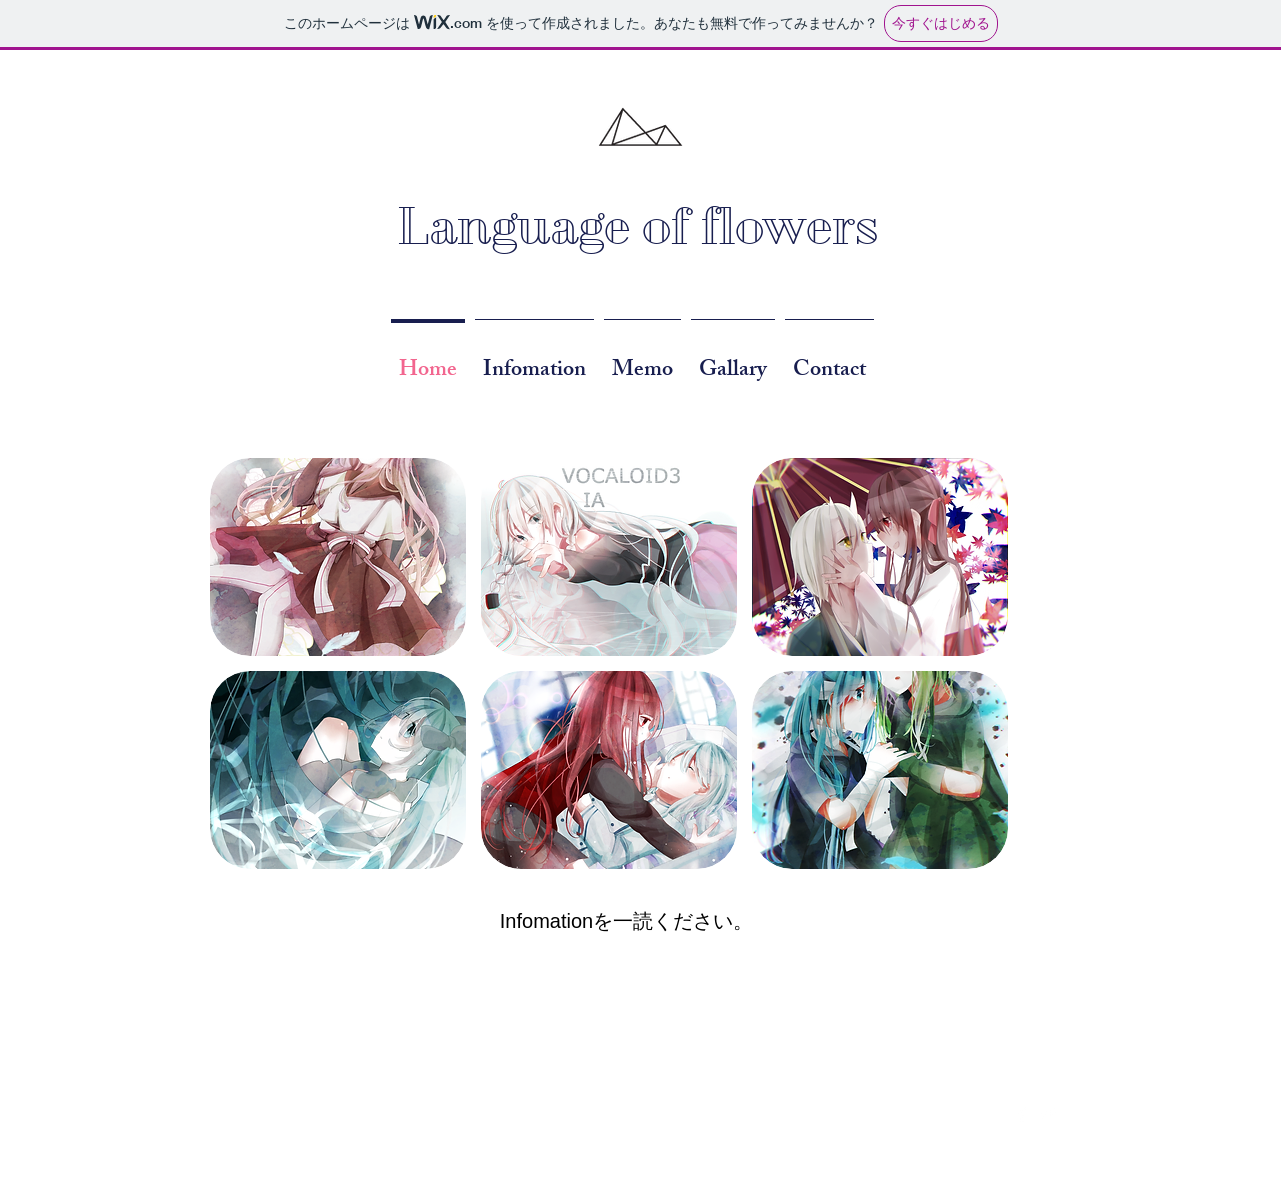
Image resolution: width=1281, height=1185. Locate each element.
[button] (338, 557)
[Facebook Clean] (1022, 1114)
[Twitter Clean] (1048, 1114)
